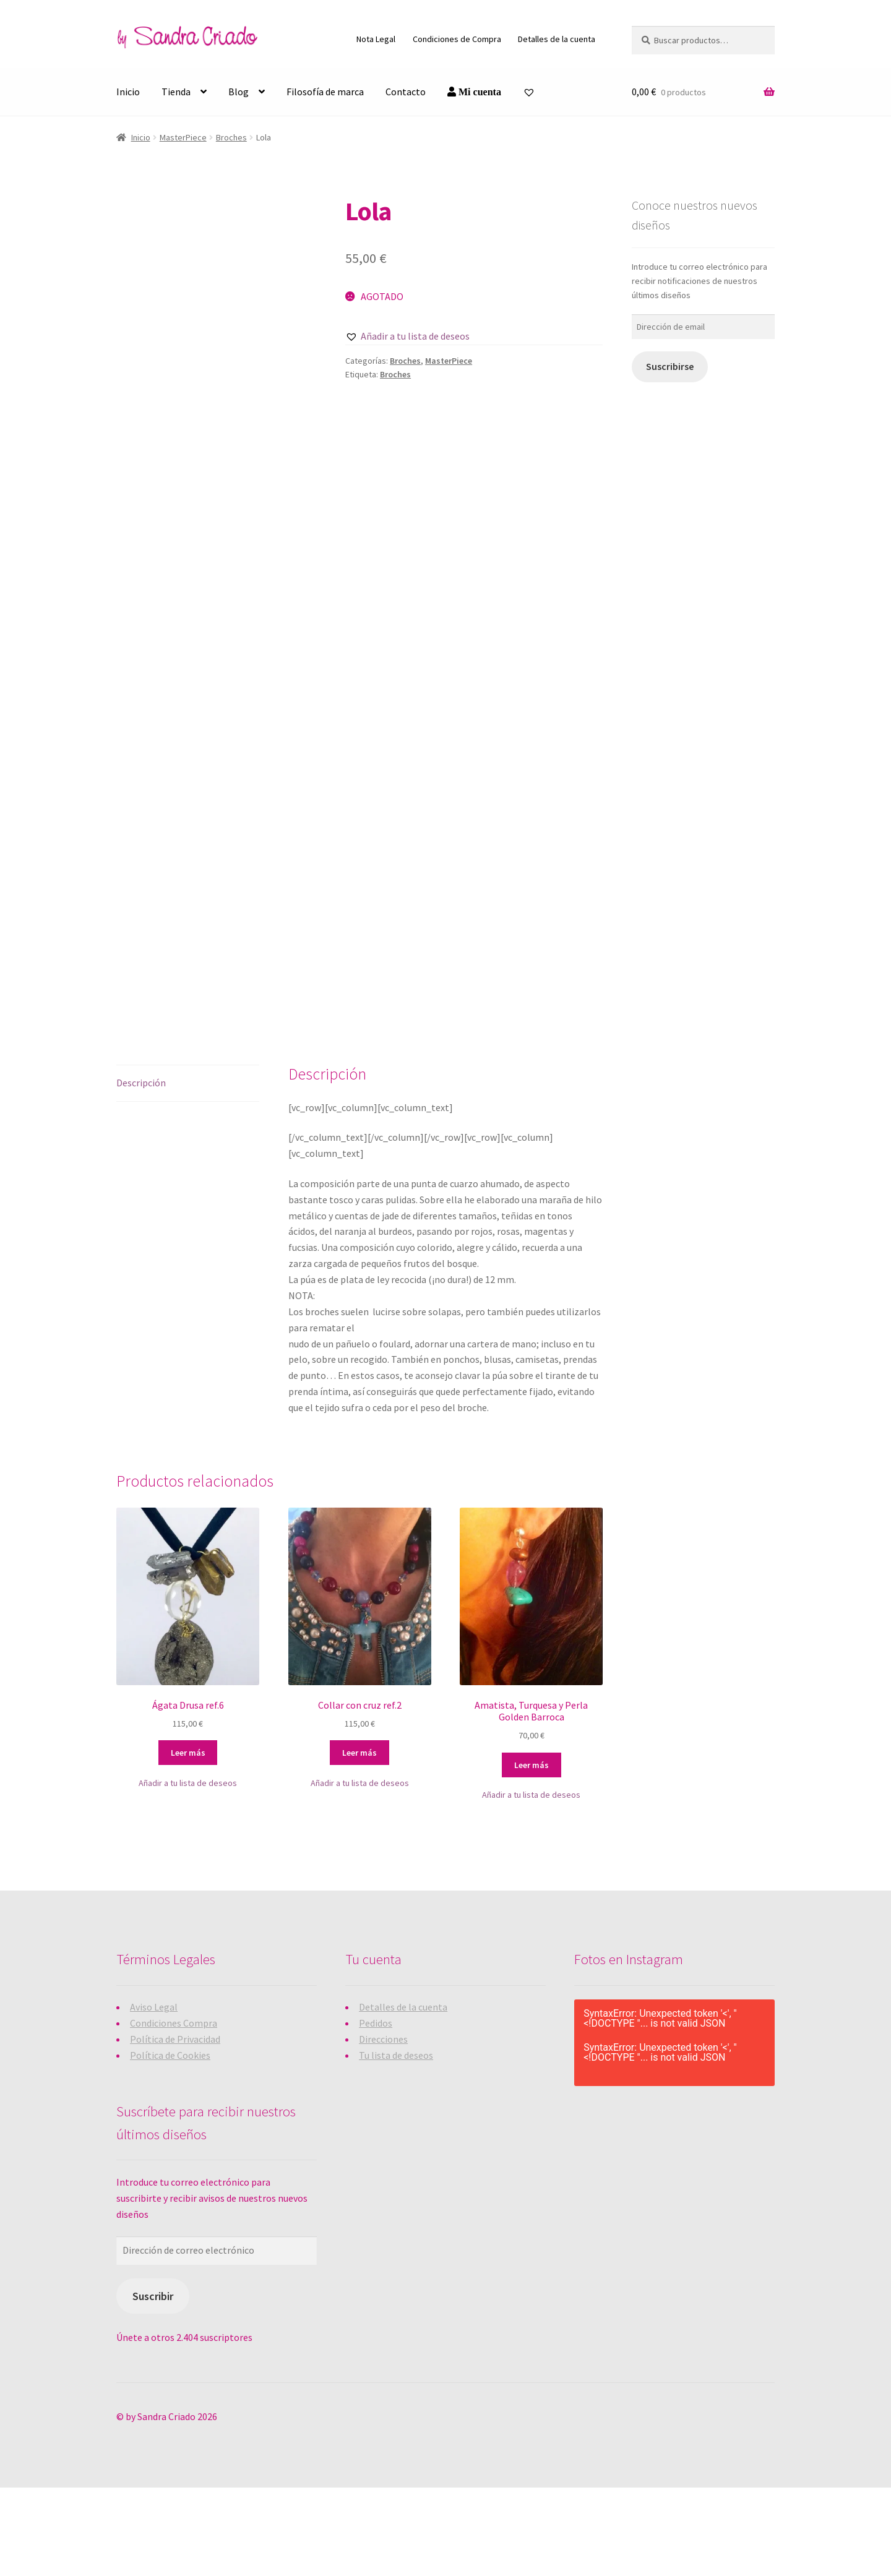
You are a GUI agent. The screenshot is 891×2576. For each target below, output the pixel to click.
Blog (238, 91)
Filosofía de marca (325, 91)
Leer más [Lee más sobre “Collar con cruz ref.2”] (359, 1841)
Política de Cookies (170, 2143)
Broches (231, 137)
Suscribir (152, 2384)
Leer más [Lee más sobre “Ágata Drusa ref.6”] (188, 1841)
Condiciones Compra (173, 2111)
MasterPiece (183, 137)
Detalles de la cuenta (556, 39)
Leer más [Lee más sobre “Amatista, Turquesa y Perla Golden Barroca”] (531, 1852)
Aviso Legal (154, 2095)
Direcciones (383, 2127)
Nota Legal (375, 39)
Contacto (405, 91)
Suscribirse (670, 366)
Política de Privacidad (175, 2127)
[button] (407, 336)
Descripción (141, 1170)
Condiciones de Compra (457, 39)
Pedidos (375, 2111)
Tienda (176, 91)
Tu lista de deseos (396, 2143)
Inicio (128, 91)
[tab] (187, 1171)
